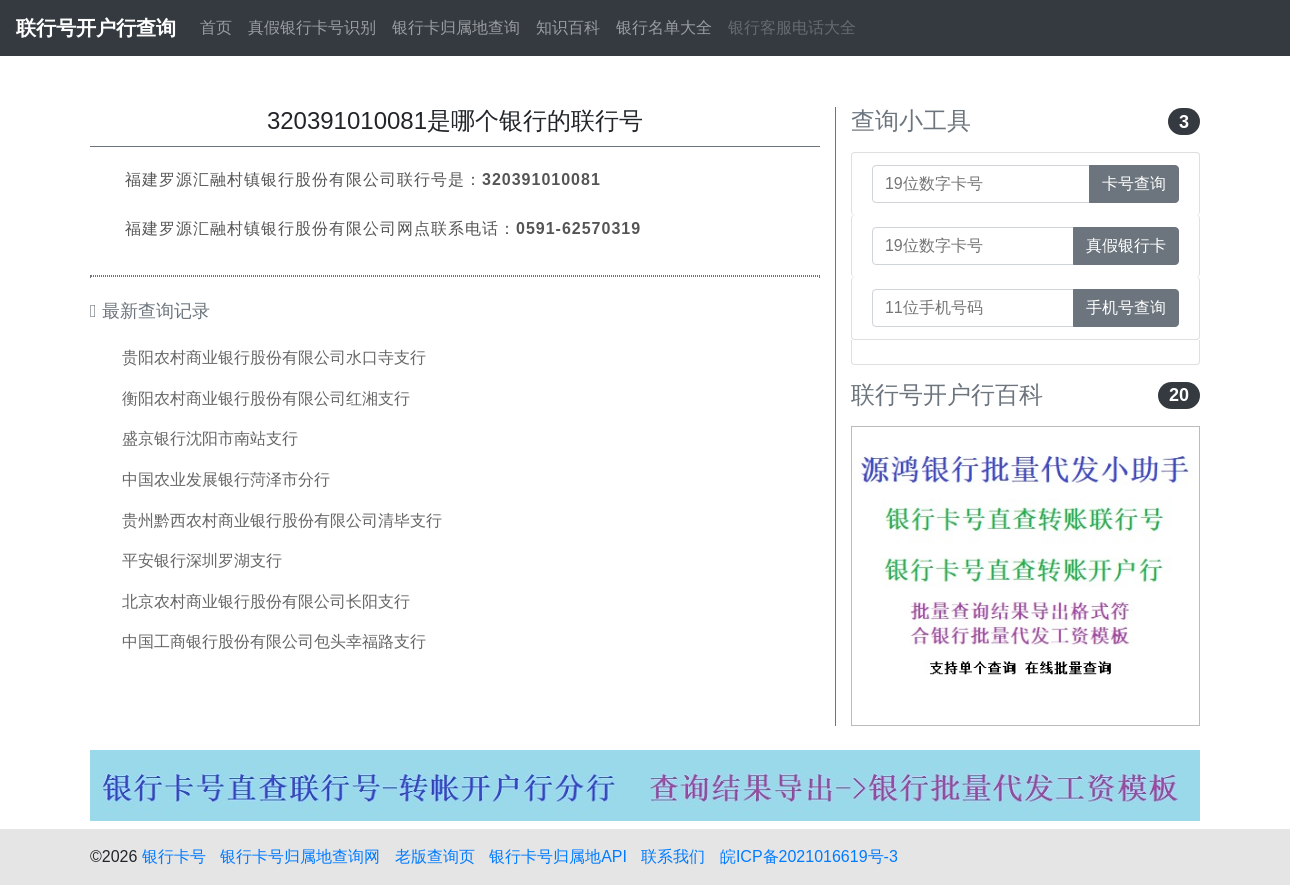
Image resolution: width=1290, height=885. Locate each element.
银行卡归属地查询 (456, 27)
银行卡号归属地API (558, 856)
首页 (216, 27)
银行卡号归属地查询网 (300, 856)
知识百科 (568, 27)
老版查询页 (435, 856)
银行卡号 (174, 856)
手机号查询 (1126, 307)
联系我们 (673, 856)
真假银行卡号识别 (312, 27)
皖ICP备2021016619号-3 (809, 856)
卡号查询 (1134, 183)
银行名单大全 (664, 27)
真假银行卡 (1126, 245)
